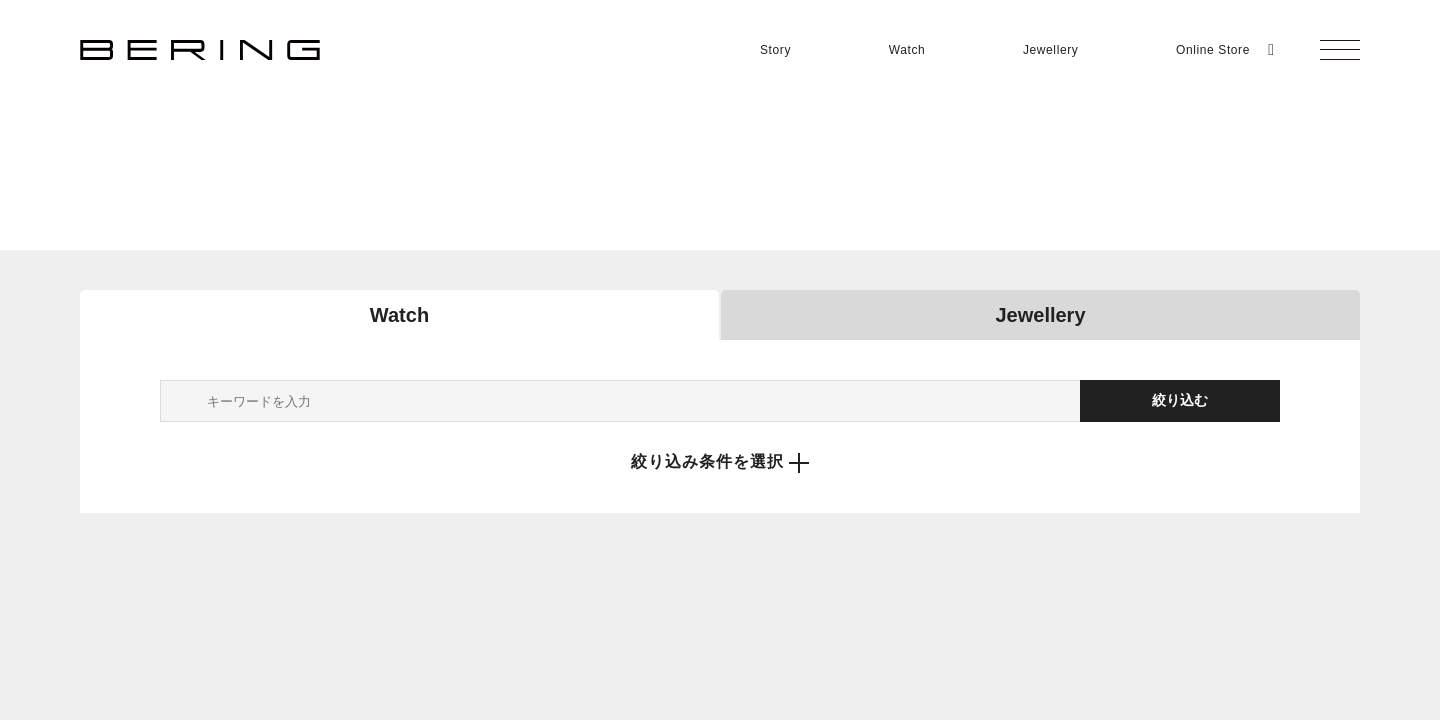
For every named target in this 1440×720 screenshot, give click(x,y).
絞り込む (1180, 400)
